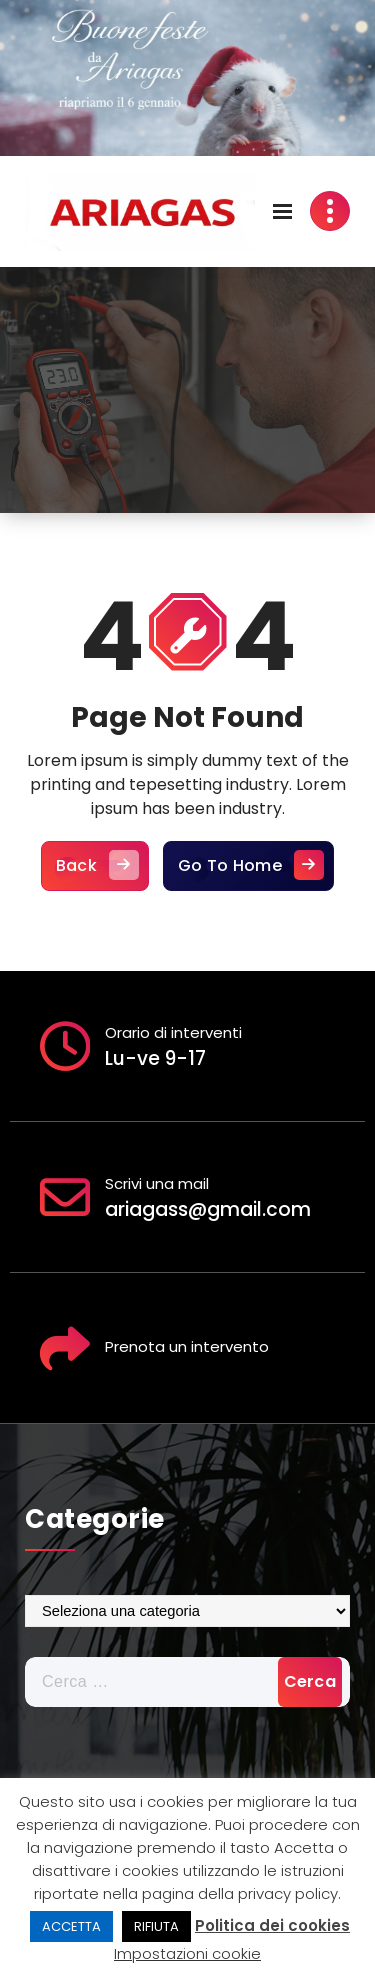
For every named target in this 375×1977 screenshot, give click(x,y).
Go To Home (248, 873)
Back (95, 873)
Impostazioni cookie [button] (187, 1953)
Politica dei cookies (272, 1925)
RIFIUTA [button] (156, 1926)
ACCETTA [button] (71, 1926)
